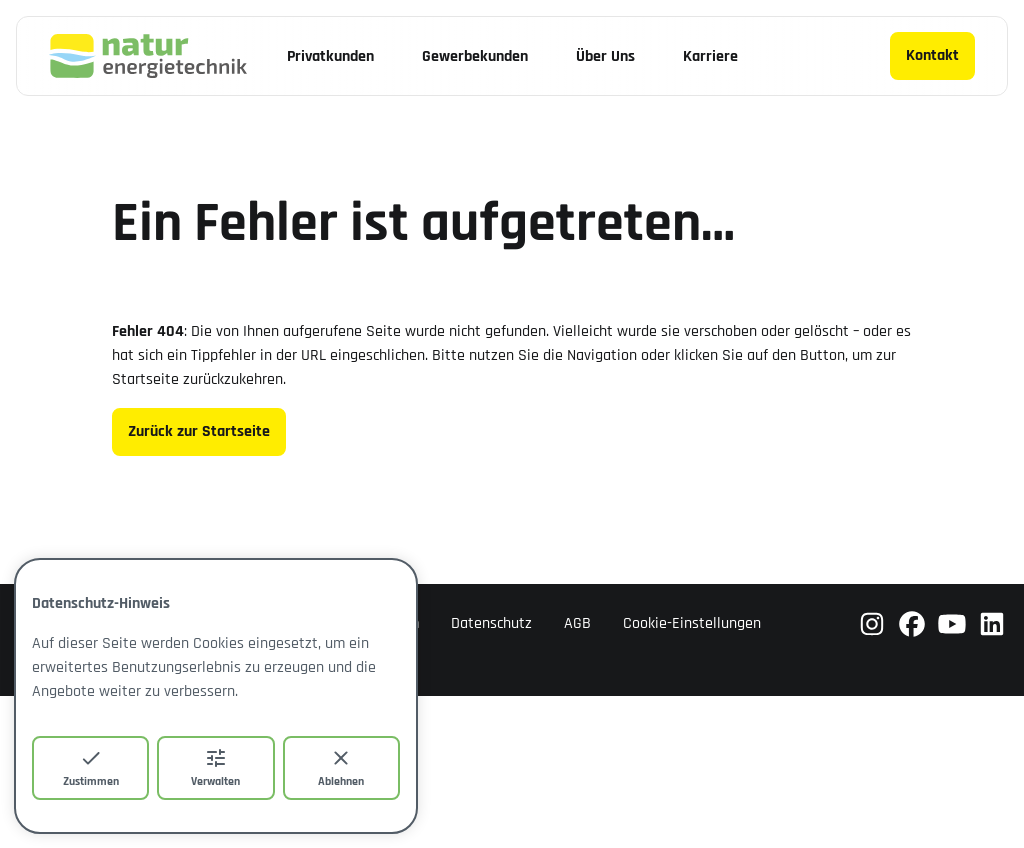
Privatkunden (330, 56)
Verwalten (215, 767)
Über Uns (605, 56)
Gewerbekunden (475, 56)
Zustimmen (91, 767)
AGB (577, 623)
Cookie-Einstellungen (692, 623)
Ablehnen (341, 767)
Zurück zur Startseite (199, 431)
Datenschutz (491, 623)
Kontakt (932, 55)
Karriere (710, 56)
